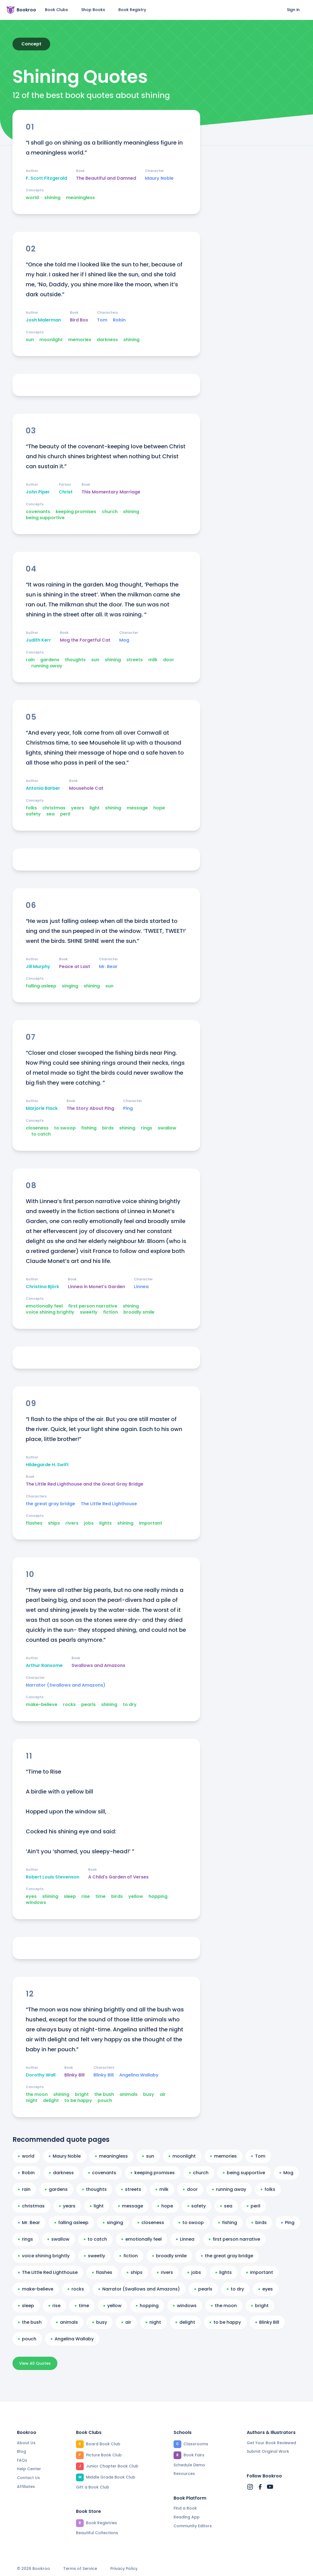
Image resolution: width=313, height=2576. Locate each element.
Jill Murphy (38, 967)
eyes (31, 1896)
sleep (70, 1896)
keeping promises (76, 512)
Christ (66, 492)
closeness (37, 1128)
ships (54, 1523)
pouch (105, 2101)
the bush (104, 2094)
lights (105, 1523)
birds (108, 1128)
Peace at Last (74, 967)
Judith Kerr (38, 640)
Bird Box (79, 320)
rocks (69, 1705)
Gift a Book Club (92, 2487)
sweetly (89, 1312)
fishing (88, 1128)
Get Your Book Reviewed (271, 2443)
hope (159, 808)
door (168, 660)
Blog (21, 2451)
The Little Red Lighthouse (109, 1504)
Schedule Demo (189, 2465)
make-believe (41, 1705)
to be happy (78, 2101)
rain (30, 660)
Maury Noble (159, 178)
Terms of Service (80, 2568)
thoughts (75, 660)
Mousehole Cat (86, 788)
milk (152, 660)
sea (50, 814)
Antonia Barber (43, 788)
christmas (53, 808)
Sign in (293, 9)
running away (46, 666)
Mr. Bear (108, 967)
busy (148, 2094)
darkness (107, 340)
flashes (34, 1523)
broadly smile (138, 1312)
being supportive (45, 518)
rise (86, 1896)
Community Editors (193, 2526)
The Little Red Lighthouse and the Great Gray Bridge (84, 1484)
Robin (119, 320)
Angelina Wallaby (139, 2075)
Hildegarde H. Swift (47, 1465)
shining (52, 198)
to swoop (65, 1128)
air (163, 2094)
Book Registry (132, 9)
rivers (71, 1523)
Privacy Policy (124, 2568)
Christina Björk (42, 1287)
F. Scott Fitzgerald (46, 178)
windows (36, 1903)
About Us (26, 2443)
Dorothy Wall (40, 2075)
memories (79, 340)
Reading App (187, 2517)
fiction (110, 1312)
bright (82, 2094)
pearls (88, 1705)
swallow (167, 1128)
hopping (158, 1896)
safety (33, 814)
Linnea (141, 1287)
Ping (128, 1108)
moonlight (51, 340)
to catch (41, 1134)
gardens (49, 660)
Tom (102, 320)
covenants (38, 512)
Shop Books (93, 9)
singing (70, 986)
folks (31, 808)
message (137, 808)
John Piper (38, 492)
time (100, 1896)
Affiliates (26, 2486)
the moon (37, 2094)
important (150, 1523)
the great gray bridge (50, 1504)
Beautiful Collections (97, 2533)
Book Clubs (56, 9)
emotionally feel (44, 1306)
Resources (184, 2473)
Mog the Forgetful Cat (85, 640)
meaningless (80, 198)
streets (134, 660)
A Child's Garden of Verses (118, 1877)
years (77, 808)
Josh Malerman (43, 320)
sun (30, 340)
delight (51, 2101)
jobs (89, 1523)
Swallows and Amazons (98, 1666)
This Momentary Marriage (111, 492)
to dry (130, 1705)
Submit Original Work (268, 2451)
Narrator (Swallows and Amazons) (65, 1685)
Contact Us (28, 2477)
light (95, 808)
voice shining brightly (50, 1312)
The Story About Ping (90, 1108)
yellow (135, 1896)
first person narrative (92, 1306)
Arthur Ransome (44, 1666)
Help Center (29, 2469)
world (32, 198)
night (31, 2101)
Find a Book (185, 2508)
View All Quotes (35, 2363)
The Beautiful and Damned (106, 178)
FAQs (22, 2460)
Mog (124, 640)
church (110, 512)
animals (128, 2094)
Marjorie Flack (42, 1108)
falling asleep (41, 986)
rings (146, 1128)
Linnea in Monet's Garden (96, 1287)
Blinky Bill (74, 2075)
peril (65, 814)
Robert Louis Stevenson (52, 1877)
